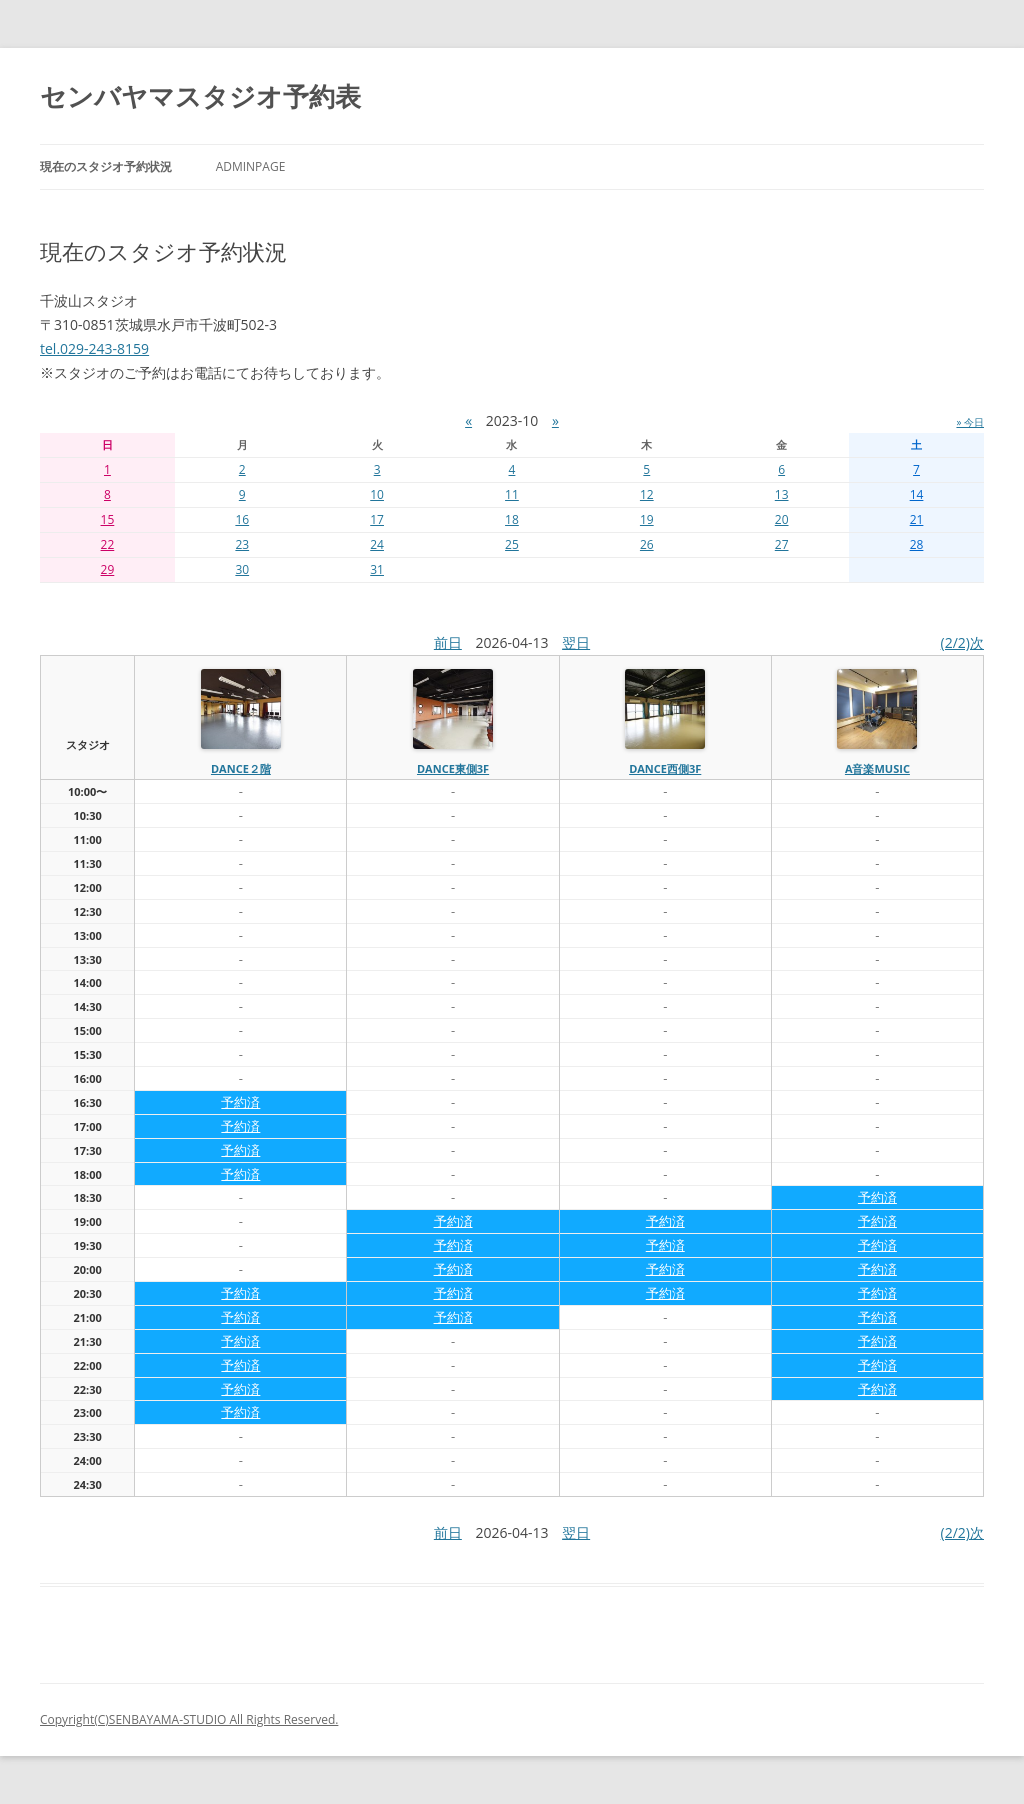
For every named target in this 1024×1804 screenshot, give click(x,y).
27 (782, 544)
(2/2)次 (962, 642)
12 (647, 494)
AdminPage (251, 166)
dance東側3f (453, 768)
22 (108, 544)
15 (108, 519)
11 (512, 494)
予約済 (240, 1102)
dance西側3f (665, 768)
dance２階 (241, 768)
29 (108, 569)
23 (242, 544)
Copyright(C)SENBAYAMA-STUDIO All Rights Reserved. (189, 1719)
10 (377, 494)
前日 (448, 642)
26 (647, 544)
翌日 (576, 642)
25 (512, 544)
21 (917, 519)
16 (242, 519)
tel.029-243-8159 (94, 348)
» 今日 (970, 422)
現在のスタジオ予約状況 (106, 166)
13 (782, 494)
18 (512, 519)
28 (917, 544)
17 (377, 519)
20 (782, 519)
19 (647, 519)
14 (917, 494)
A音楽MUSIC (877, 768)
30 (242, 569)
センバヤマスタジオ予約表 (200, 96)
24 (377, 544)
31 (377, 569)
